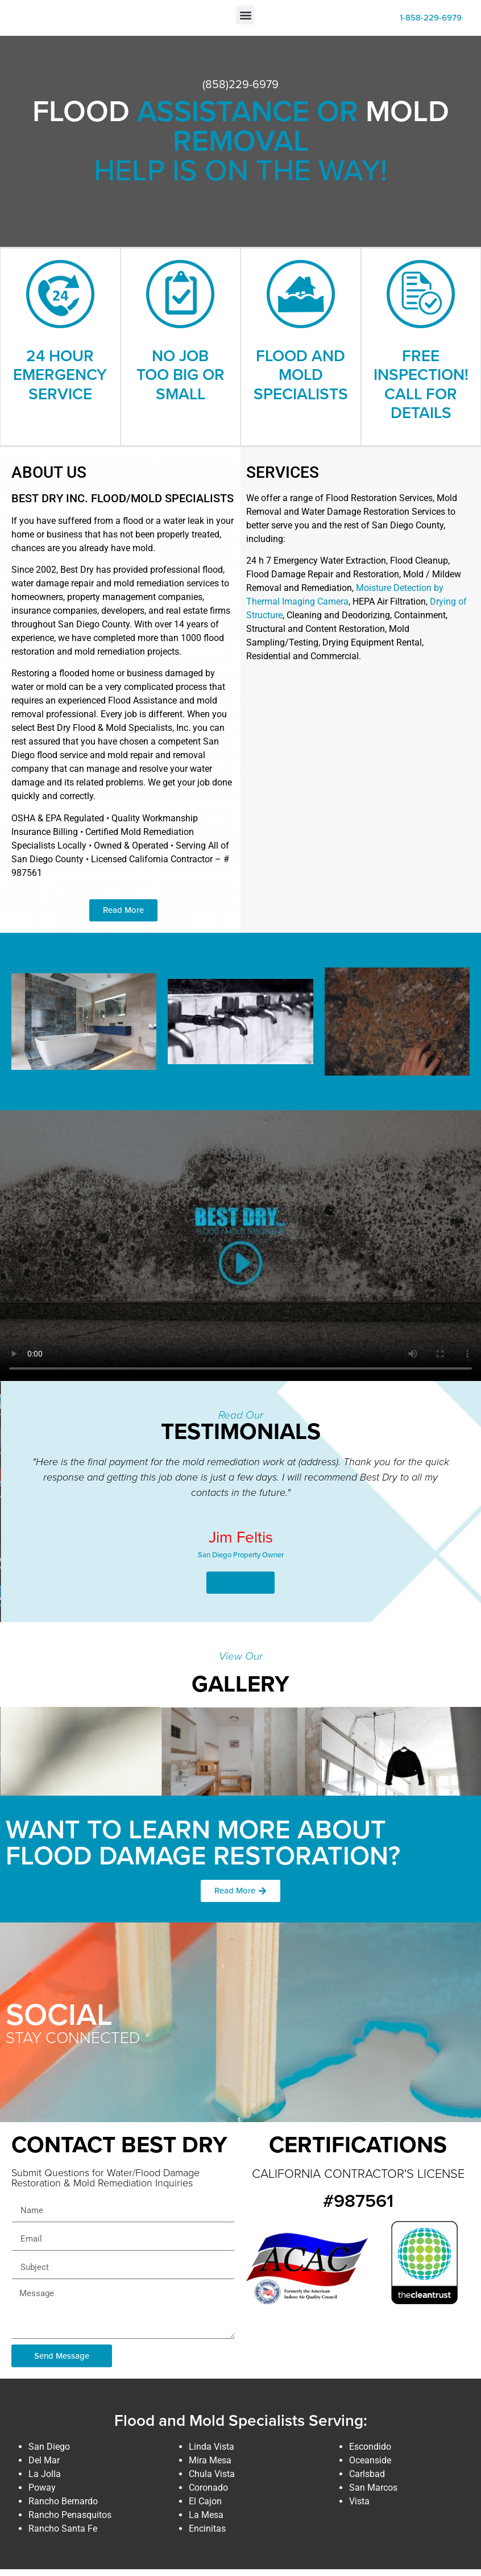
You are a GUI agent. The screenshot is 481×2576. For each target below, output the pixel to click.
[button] (245, 18)
